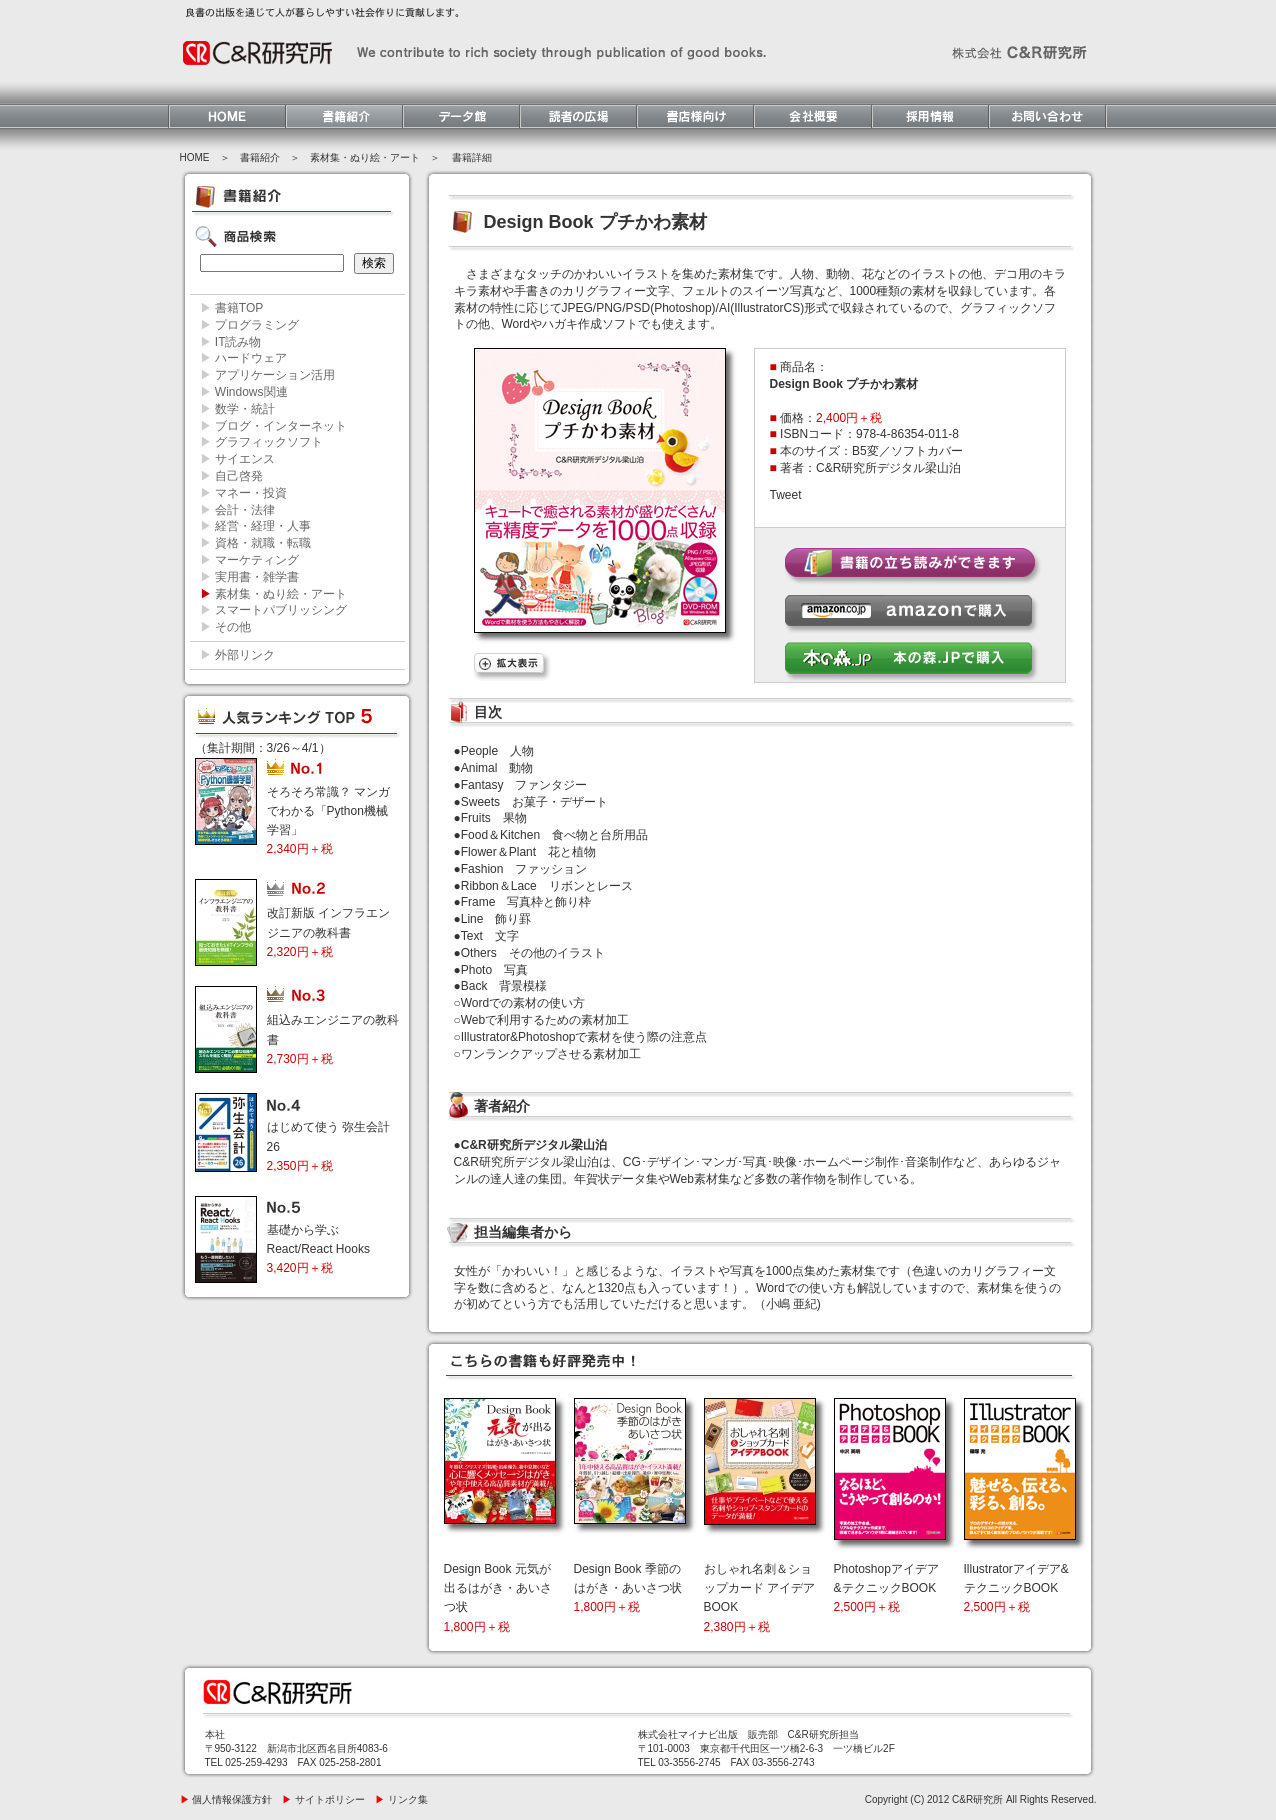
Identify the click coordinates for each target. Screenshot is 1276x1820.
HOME (195, 157)
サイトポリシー (323, 1799)
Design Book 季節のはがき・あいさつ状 (628, 1588)
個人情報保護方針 (226, 1799)
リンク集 (401, 1799)
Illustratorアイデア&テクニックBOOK (1016, 1588)
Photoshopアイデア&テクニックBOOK (886, 1588)
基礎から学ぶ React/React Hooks (318, 1249)
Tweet (786, 495)
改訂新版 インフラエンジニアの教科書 (328, 932)
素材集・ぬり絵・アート (365, 157)
